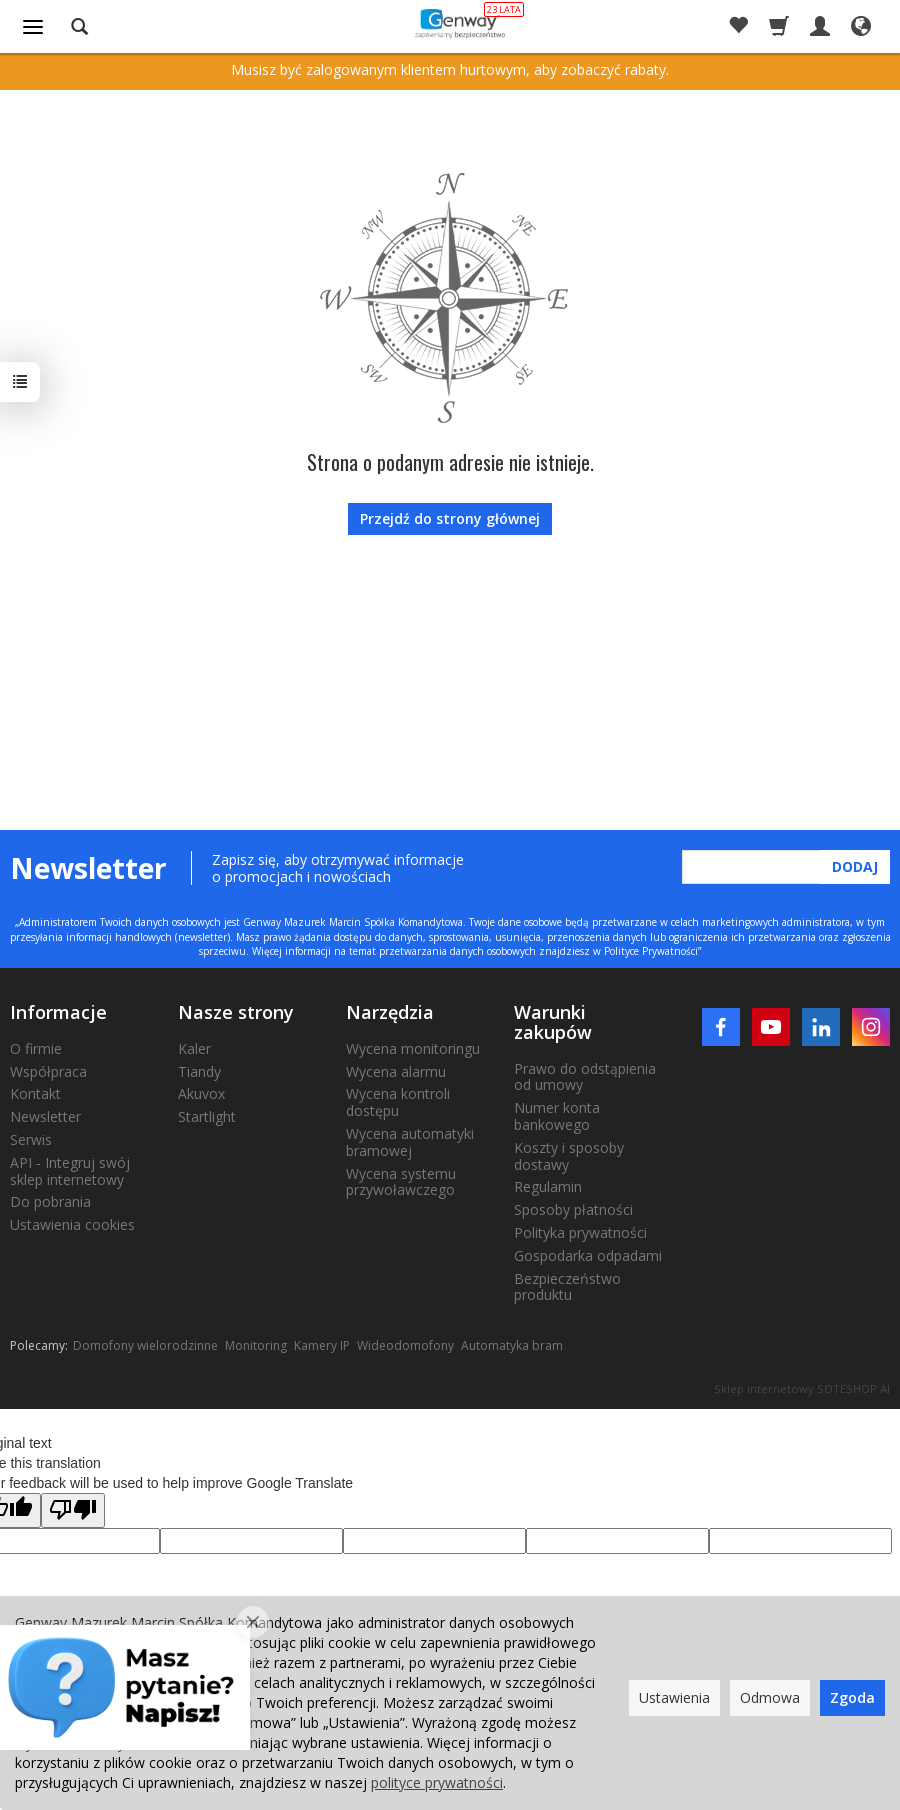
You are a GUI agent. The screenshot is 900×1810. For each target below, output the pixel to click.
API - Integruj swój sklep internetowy (70, 1171)
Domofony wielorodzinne (145, 1345)
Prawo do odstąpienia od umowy (585, 1077)
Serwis (31, 1139)
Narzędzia (390, 1012)
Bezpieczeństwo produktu (567, 1287)
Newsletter (45, 1116)
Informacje (58, 1012)
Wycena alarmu (396, 1071)
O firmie (36, 1048)
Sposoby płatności (573, 1209)
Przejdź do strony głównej (450, 518)
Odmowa (770, 1697)
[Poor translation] (73, 1510)
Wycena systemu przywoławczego (401, 1182)
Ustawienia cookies (72, 1224)
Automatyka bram (512, 1345)
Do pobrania (50, 1201)
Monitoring (256, 1345)
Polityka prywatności (580, 1232)
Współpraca (48, 1071)
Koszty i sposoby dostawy (569, 1156)
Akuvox (201, 1093)
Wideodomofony (405, 1345)
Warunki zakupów (553, 1022)
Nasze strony (236, 1012)
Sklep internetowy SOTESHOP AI (802, 1388)
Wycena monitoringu (413, 1048)
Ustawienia (674, 1697)
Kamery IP (322, 1345)
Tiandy (199, 1071)
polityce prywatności (437, 1782)
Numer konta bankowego (557, 1116)
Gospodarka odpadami (588, 1255)
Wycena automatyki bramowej (410, 1142)
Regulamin (548, 1186)
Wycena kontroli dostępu (398, 1102)
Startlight (207, 1116)
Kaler (194, 1048)
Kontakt (35, 1093)
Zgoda (852, 1697)
